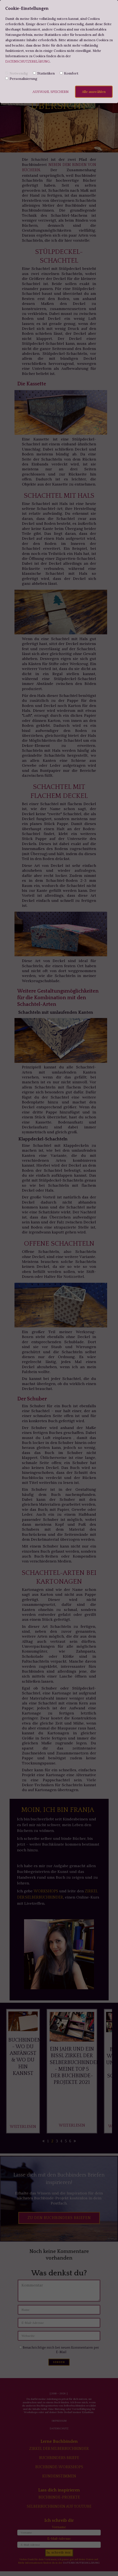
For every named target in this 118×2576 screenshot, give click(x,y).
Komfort (69, 73)
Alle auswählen (94, 91)
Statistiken (44, 73)
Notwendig (16, 73)
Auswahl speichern (51, 92)
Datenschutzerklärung (27, 61)
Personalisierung (21, 78)
